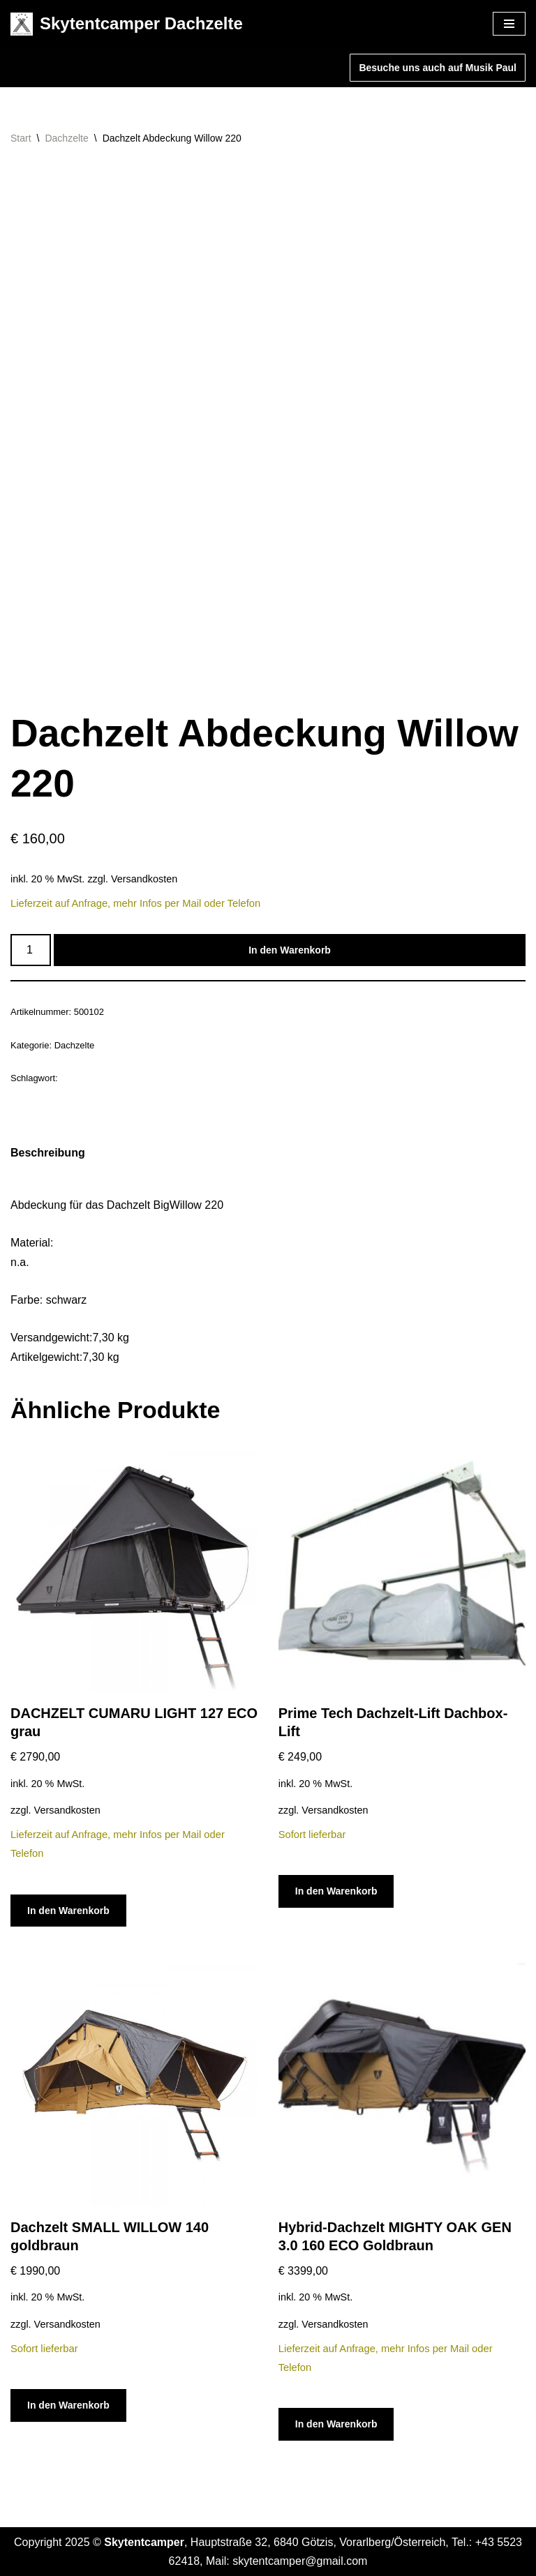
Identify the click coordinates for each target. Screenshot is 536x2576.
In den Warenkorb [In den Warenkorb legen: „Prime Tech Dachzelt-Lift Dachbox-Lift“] (336, 1891)
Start (20, 138)
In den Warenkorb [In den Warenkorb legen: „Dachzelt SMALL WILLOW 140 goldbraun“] (68, 2405)
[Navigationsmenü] (509, 24)
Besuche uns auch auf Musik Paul (437, 67)
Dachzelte (66, 138)
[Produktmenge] (30, 950)
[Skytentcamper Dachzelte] (126, 24)
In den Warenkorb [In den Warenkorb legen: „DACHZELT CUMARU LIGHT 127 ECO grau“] (68, 1910)
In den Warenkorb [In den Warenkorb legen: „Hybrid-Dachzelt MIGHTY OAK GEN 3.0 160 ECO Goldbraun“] (336, 2424)
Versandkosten (144, 878)
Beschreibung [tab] (47, 1153)
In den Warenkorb (289, 950)
